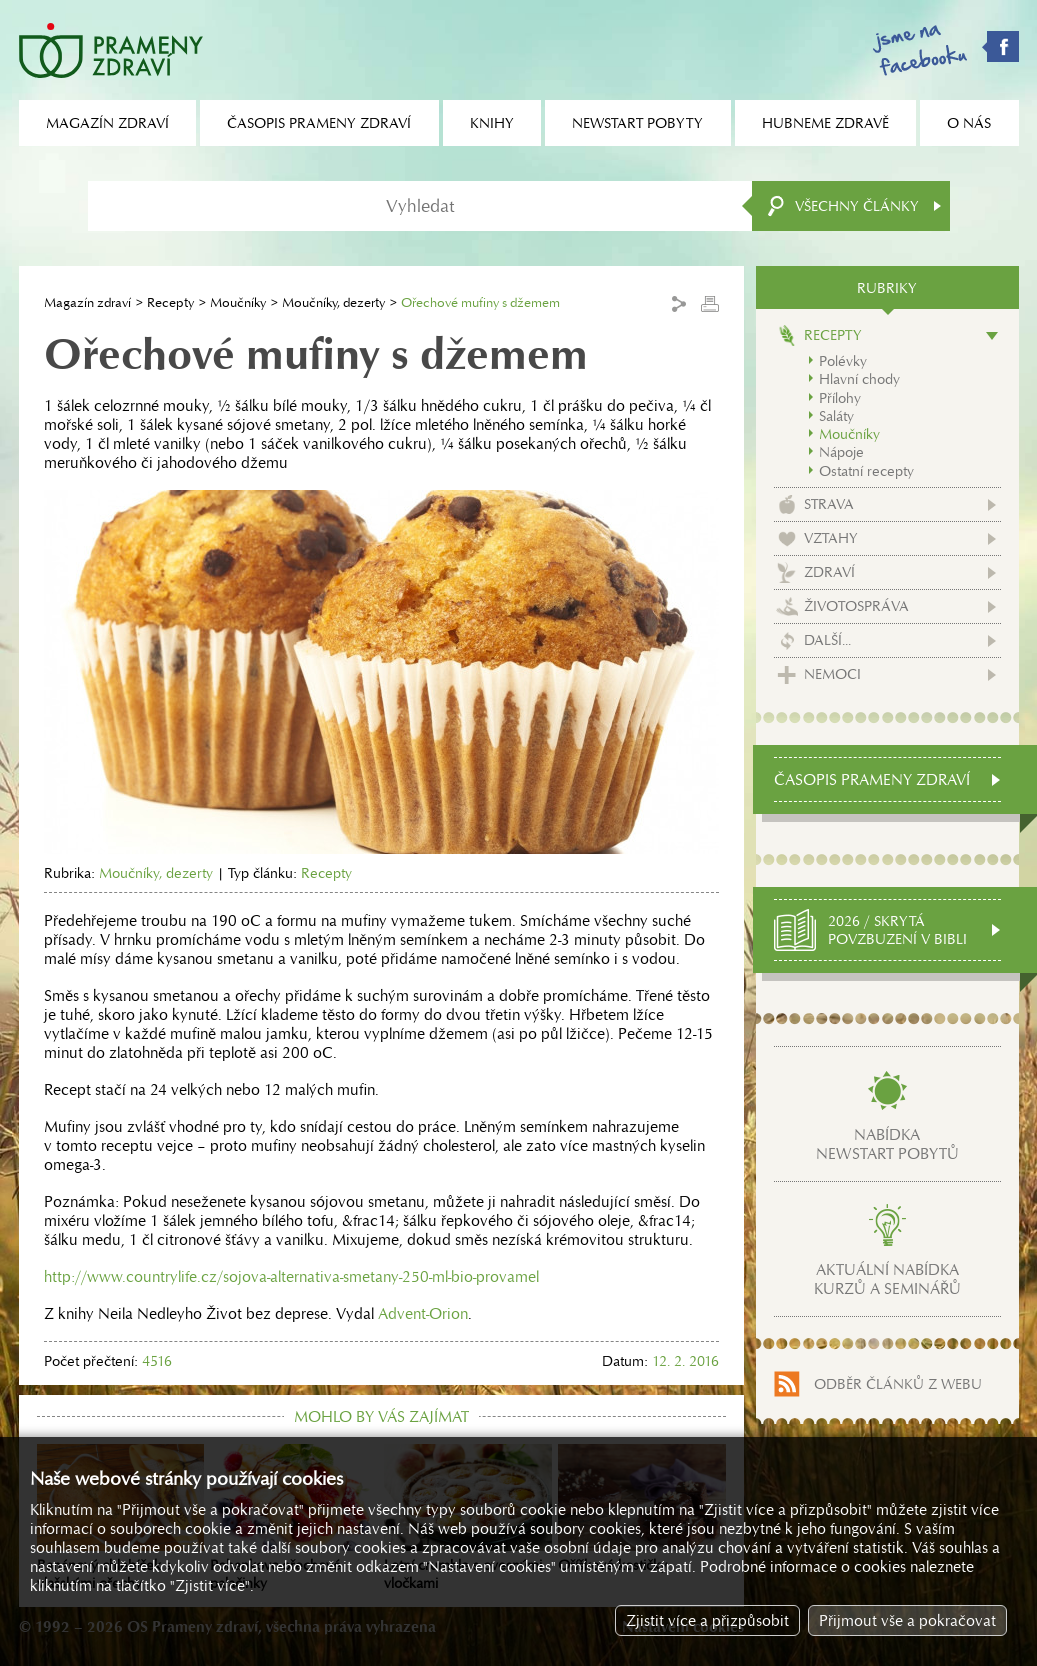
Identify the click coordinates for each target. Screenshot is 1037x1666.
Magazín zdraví (87, 302)
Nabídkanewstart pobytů (887, 1144)
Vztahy (831, 538)
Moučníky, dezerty (333, 302)
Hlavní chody (859, 379)
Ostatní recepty (866, 471)
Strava (829, 504)
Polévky (843, 361)
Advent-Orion (423, 1313)
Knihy (492, 123)
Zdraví (829, 572)
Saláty (836, 416)
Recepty (170, 302)
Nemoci (832, 674)
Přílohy (840, 398)
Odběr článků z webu (898, 1384)
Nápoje (841, 452)
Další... (827, 640)
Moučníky (238, 302)
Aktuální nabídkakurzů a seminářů (887, 1279)
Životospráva (856, 606)
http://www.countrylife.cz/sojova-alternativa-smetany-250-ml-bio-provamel (291, 1276)
